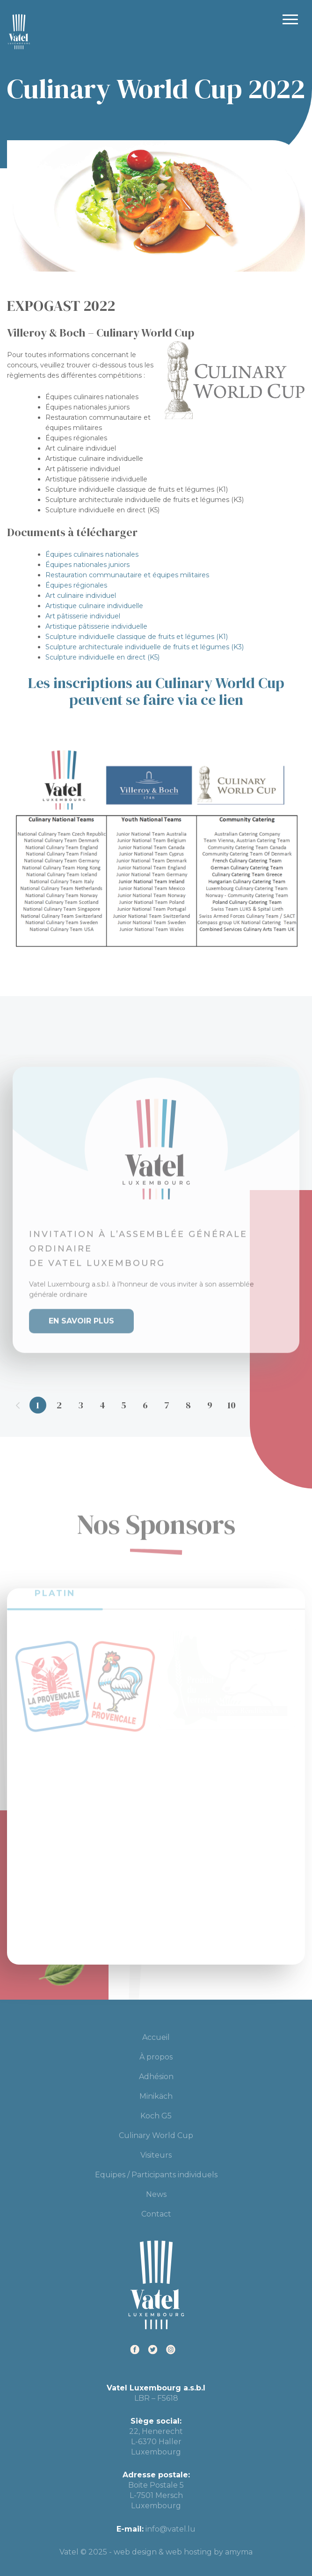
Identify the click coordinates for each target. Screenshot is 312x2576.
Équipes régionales (76, 585)
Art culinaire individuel (80, 595)
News (156, 2194)
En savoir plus (81, 1311)
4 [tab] (102, 1405)
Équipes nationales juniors (87, 564)
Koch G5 (156, 2115)
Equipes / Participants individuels (156, 2174)
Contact (156, 2214)
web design (135, 2551)
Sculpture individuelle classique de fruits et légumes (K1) (136, 636)
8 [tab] (188, 1405)
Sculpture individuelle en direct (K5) (102, 657)
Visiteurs (156, 2155)
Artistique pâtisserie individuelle (96, 626)
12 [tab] (274, 1405)
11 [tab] (253, 1405)
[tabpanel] (156, 1201)
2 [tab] (59, 1405)
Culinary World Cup (156, 2135)
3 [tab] (80, 1405)
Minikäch (156, 2096)
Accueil (156, 2037)
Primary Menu (290, 19)
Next (294, 1405)
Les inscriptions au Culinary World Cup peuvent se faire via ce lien (156, 691)
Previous (17, 1405)
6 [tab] (145, 1405)
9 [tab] (209, 1405)
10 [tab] (231, 1405)
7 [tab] (166, 1405)
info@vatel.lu (170, 2529)
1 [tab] (37, 1405)
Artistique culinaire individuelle (94, 606)
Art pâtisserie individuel (82, 616)
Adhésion (156, 2076)
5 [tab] (123, 1405)
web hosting (189, 2551)
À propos (156, 2056)
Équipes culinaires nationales (91, 554)
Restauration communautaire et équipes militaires (127, 575)
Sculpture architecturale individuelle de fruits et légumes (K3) (144, 647)
